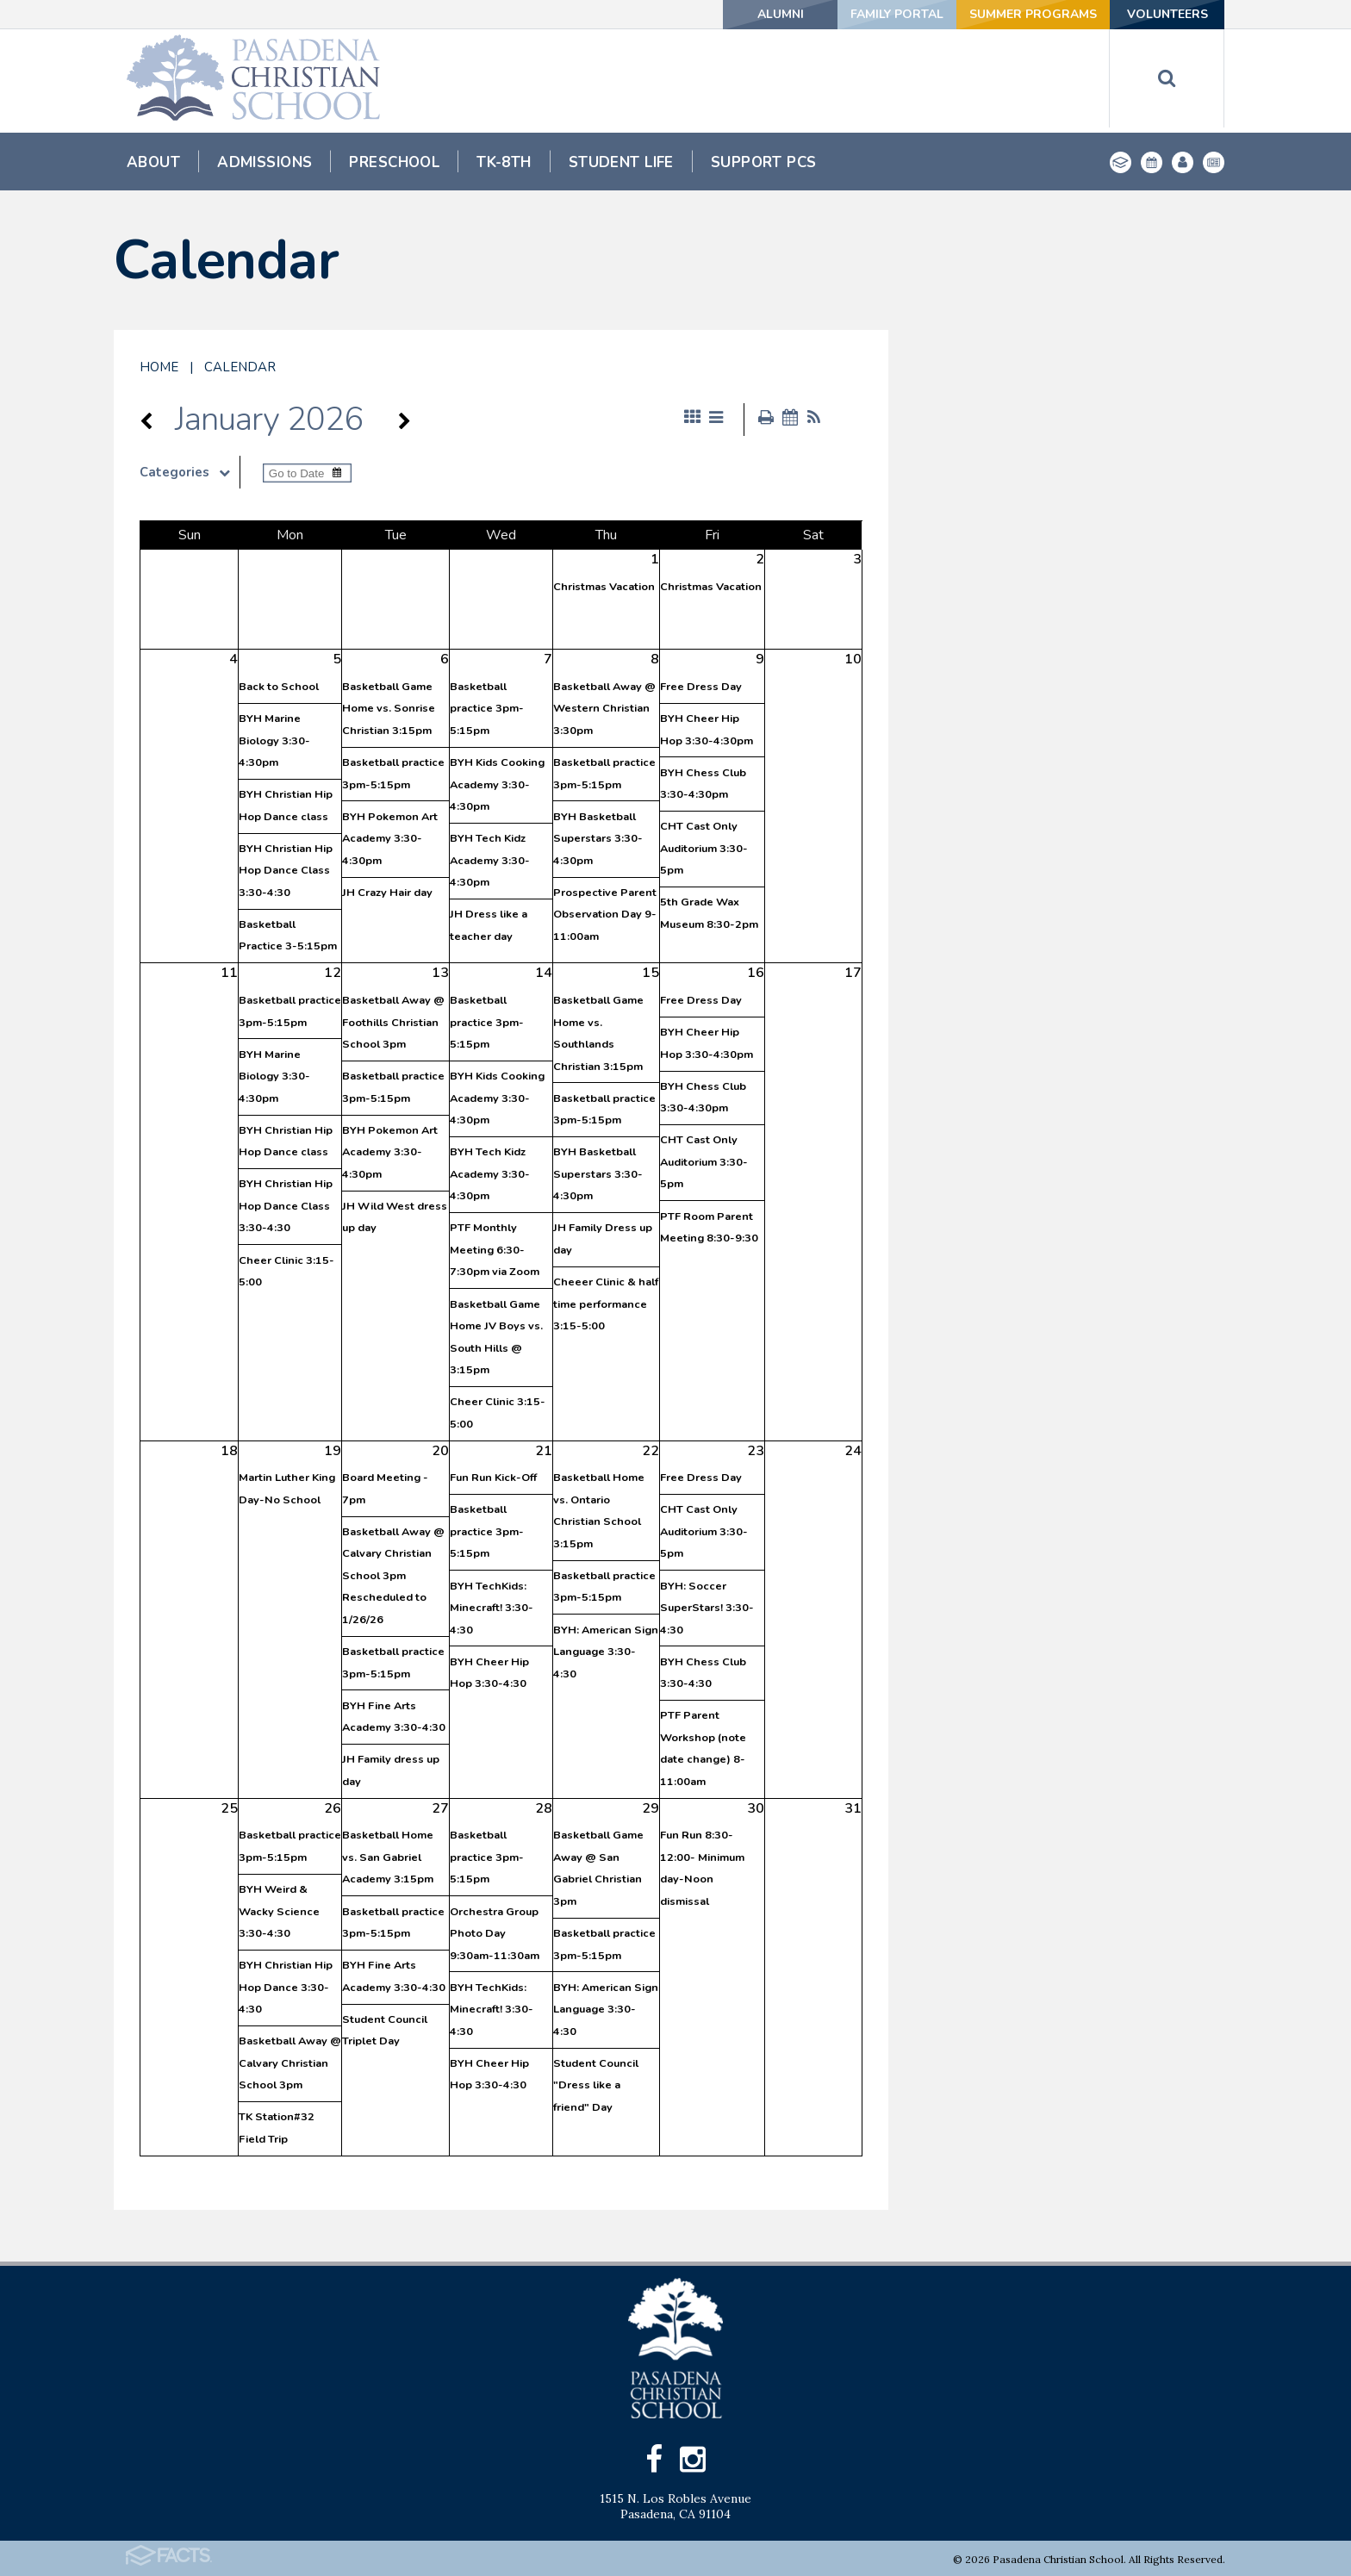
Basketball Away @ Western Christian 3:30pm (604, 708)
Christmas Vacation (604, 586)
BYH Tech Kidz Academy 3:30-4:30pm (490, 860)
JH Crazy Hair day (387, 892)
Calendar (240, 367)
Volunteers (1167, 14)
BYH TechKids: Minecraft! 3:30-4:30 (491, 1608)
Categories (190, 472)
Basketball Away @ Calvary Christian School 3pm (290, 2063)
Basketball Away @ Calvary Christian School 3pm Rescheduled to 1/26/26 (393, 1575)
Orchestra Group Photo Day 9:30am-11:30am (494, 1933)
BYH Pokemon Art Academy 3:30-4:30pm (390, 838)
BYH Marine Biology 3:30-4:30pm (274, 740)
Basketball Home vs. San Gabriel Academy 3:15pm (387, 1857)
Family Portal (896, 14)
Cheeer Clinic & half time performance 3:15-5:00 (605, 1304)
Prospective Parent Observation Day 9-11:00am (605, 914)
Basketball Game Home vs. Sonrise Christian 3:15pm (388, 708)
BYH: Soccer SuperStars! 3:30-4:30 (707, 1608)
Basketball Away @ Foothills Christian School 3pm (393, 1022)
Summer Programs (1033, 14)
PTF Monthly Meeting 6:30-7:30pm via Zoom (494, 1249)
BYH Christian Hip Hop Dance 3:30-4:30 (286, 1987)
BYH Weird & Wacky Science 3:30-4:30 (279, 1911)
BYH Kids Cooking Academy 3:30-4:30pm (497, 784)
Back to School (279, 686)
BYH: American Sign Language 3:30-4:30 (605, 1652)
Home (159, 367)
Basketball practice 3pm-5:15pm (487, 708)
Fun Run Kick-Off (493, 1477)
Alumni (780, 14)
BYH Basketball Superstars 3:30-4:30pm (598, 838)
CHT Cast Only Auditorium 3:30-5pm (704, 848)
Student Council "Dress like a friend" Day (595, 2085)
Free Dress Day (701, 686)
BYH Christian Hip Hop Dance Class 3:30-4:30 (286, 870)
